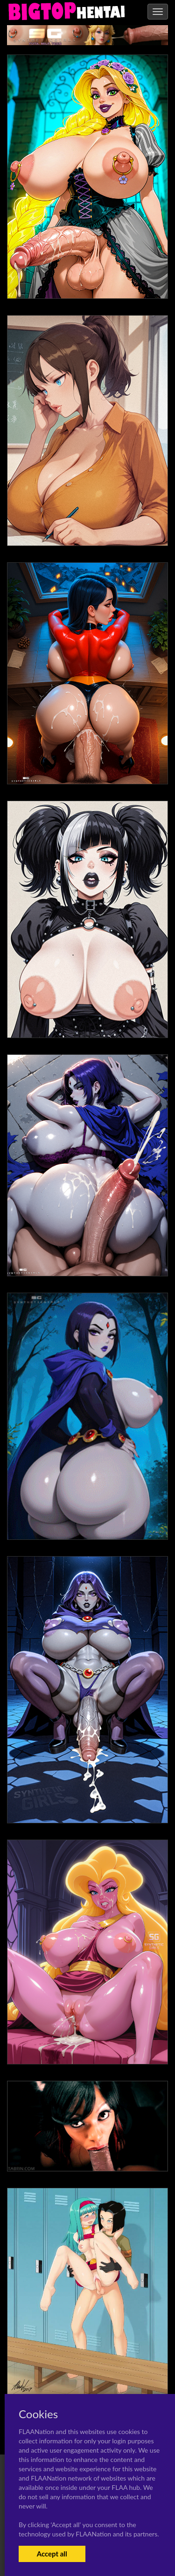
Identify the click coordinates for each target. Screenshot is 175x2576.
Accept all (52, 2553)
